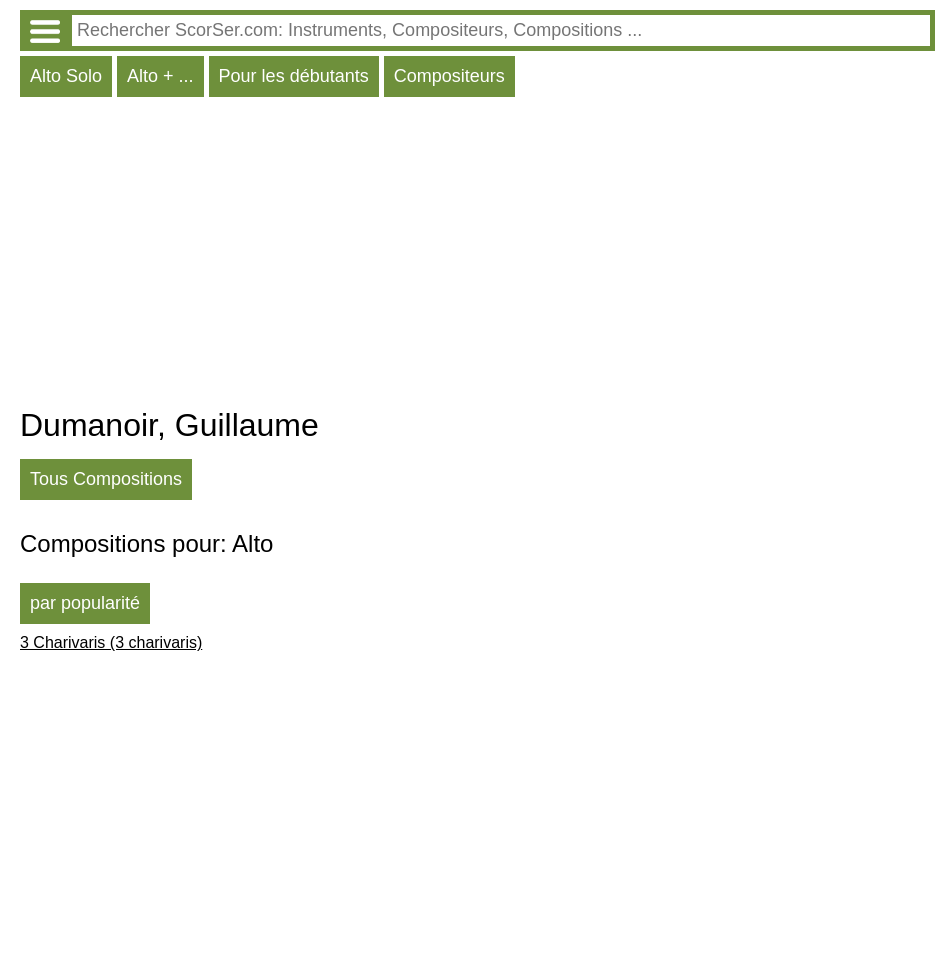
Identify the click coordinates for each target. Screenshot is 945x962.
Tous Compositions (106, 479)
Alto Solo (66, 76)
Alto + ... (160, 76)
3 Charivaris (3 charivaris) (111, 642)
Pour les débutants (294, 76)
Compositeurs (449, 76)
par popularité (85, 603)
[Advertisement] (477, 257)
